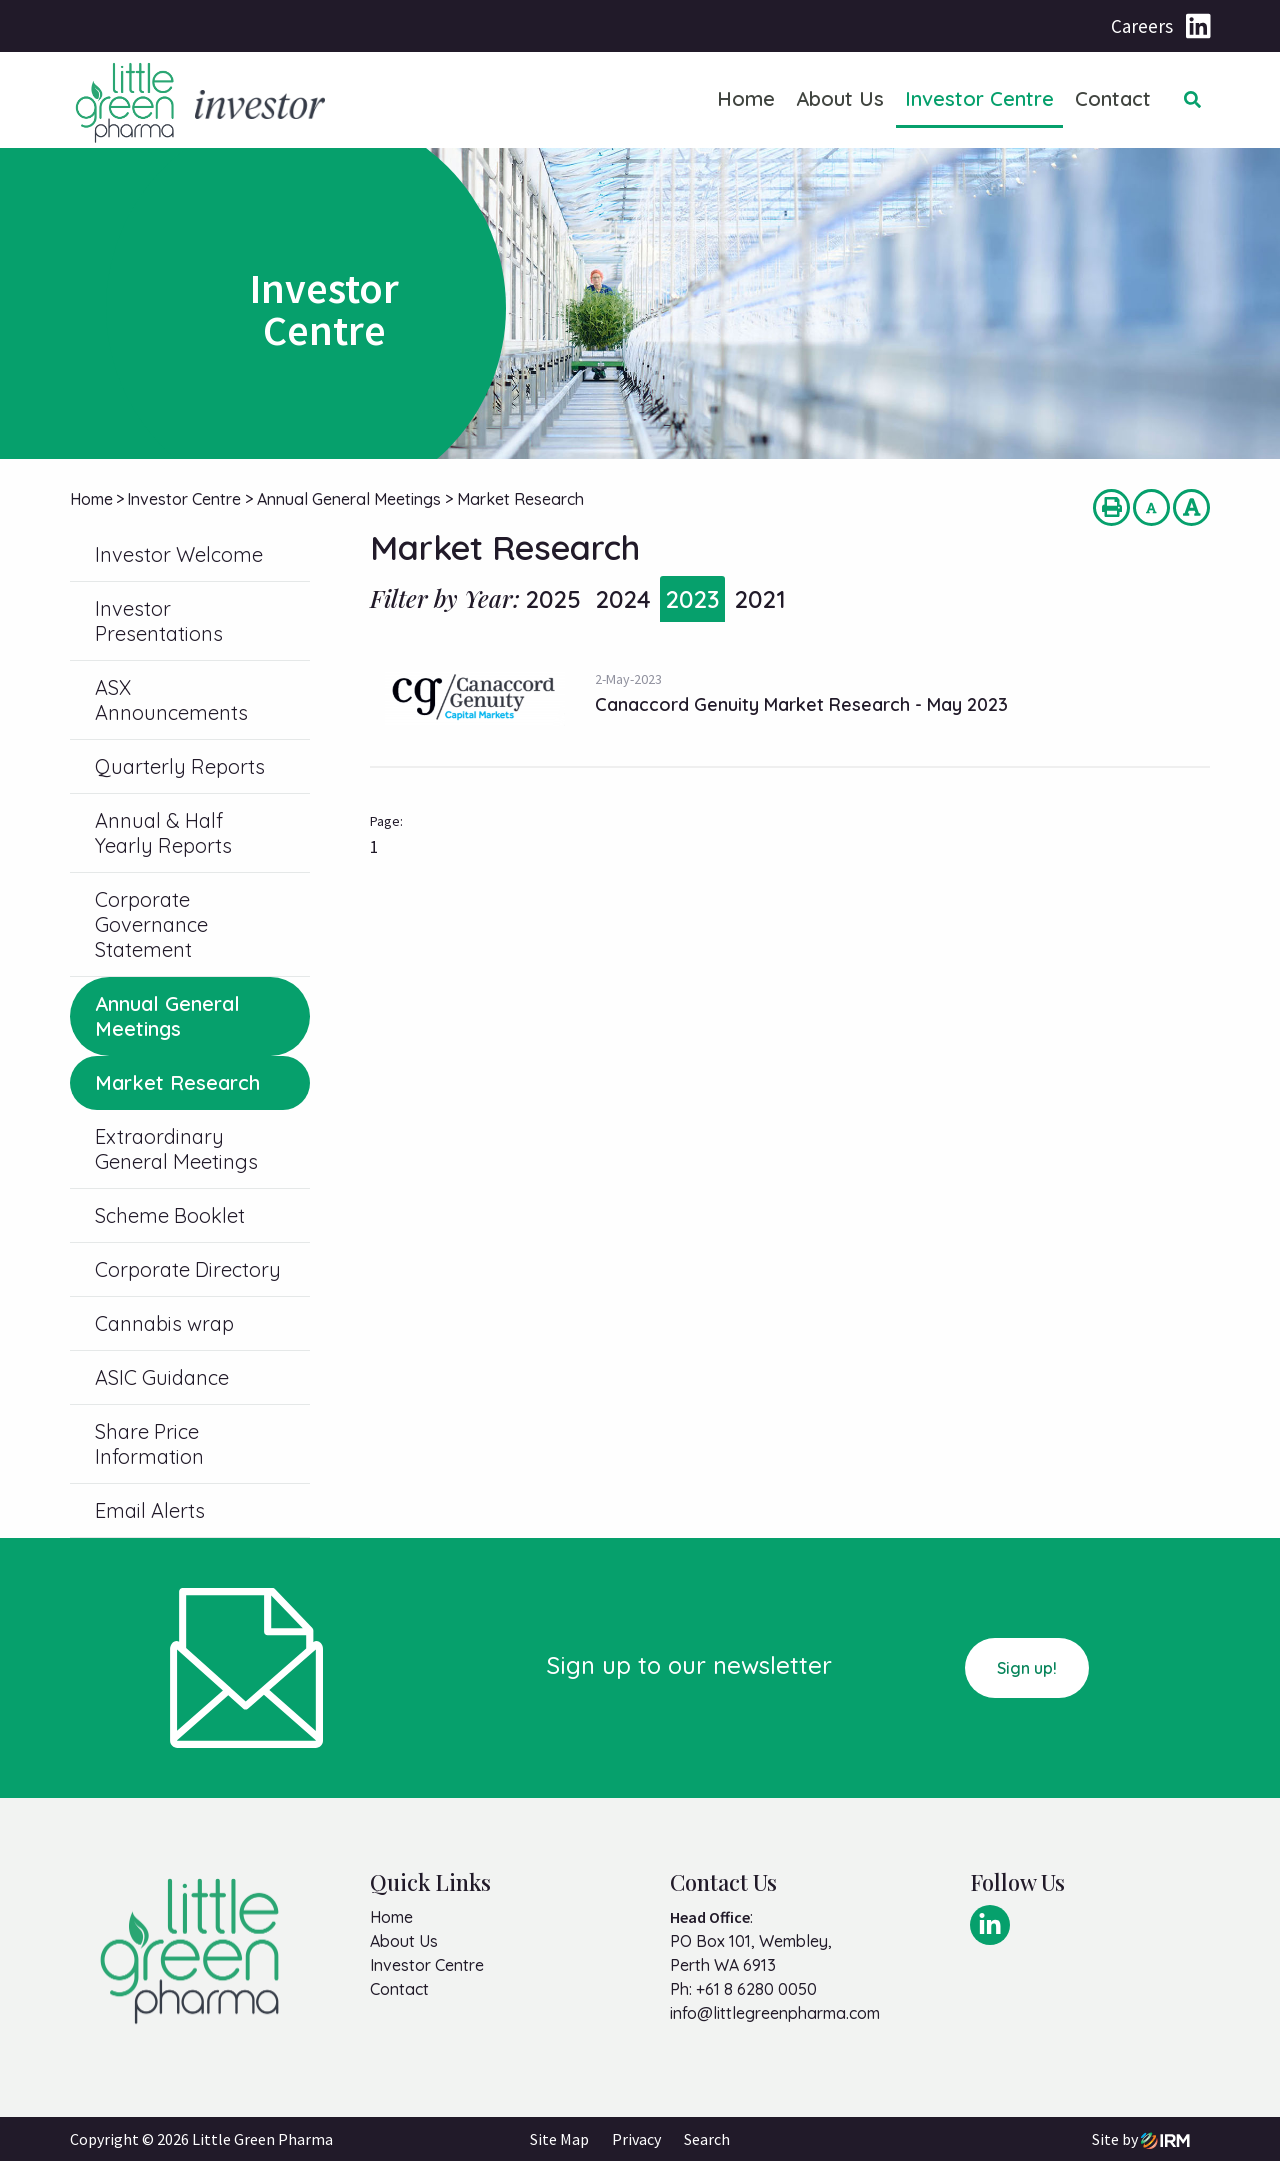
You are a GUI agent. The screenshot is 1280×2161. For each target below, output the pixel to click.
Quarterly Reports (180, 766)
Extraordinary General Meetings (176, 1149)
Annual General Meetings (167, 1016)
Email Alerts (150, 1510)
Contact (1113, 98)
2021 (760, 599)
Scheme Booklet (170, 1215)
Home (746, 98)
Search (707, 2139)
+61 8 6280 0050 (756, 1989)
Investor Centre (979, 98)
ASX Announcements (171, 700)
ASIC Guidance (162, 1377)
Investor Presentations (159, 621)
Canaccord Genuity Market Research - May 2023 (801, 704)
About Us (840, 98)
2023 (692, 599)
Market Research (177, 1082)
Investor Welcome (179, 554)
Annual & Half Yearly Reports (163, 833)
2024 (623, 599)
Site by (1141, 2139)
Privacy (636, 2139)
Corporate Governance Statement (151, 924)
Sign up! (1027, 1668)
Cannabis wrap (164, 1323)
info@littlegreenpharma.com (775, 2013)
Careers (1142, 26)
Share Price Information (149, 1444)
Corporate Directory (188, 1269)
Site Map (559, 2139)
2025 (553, 599)
